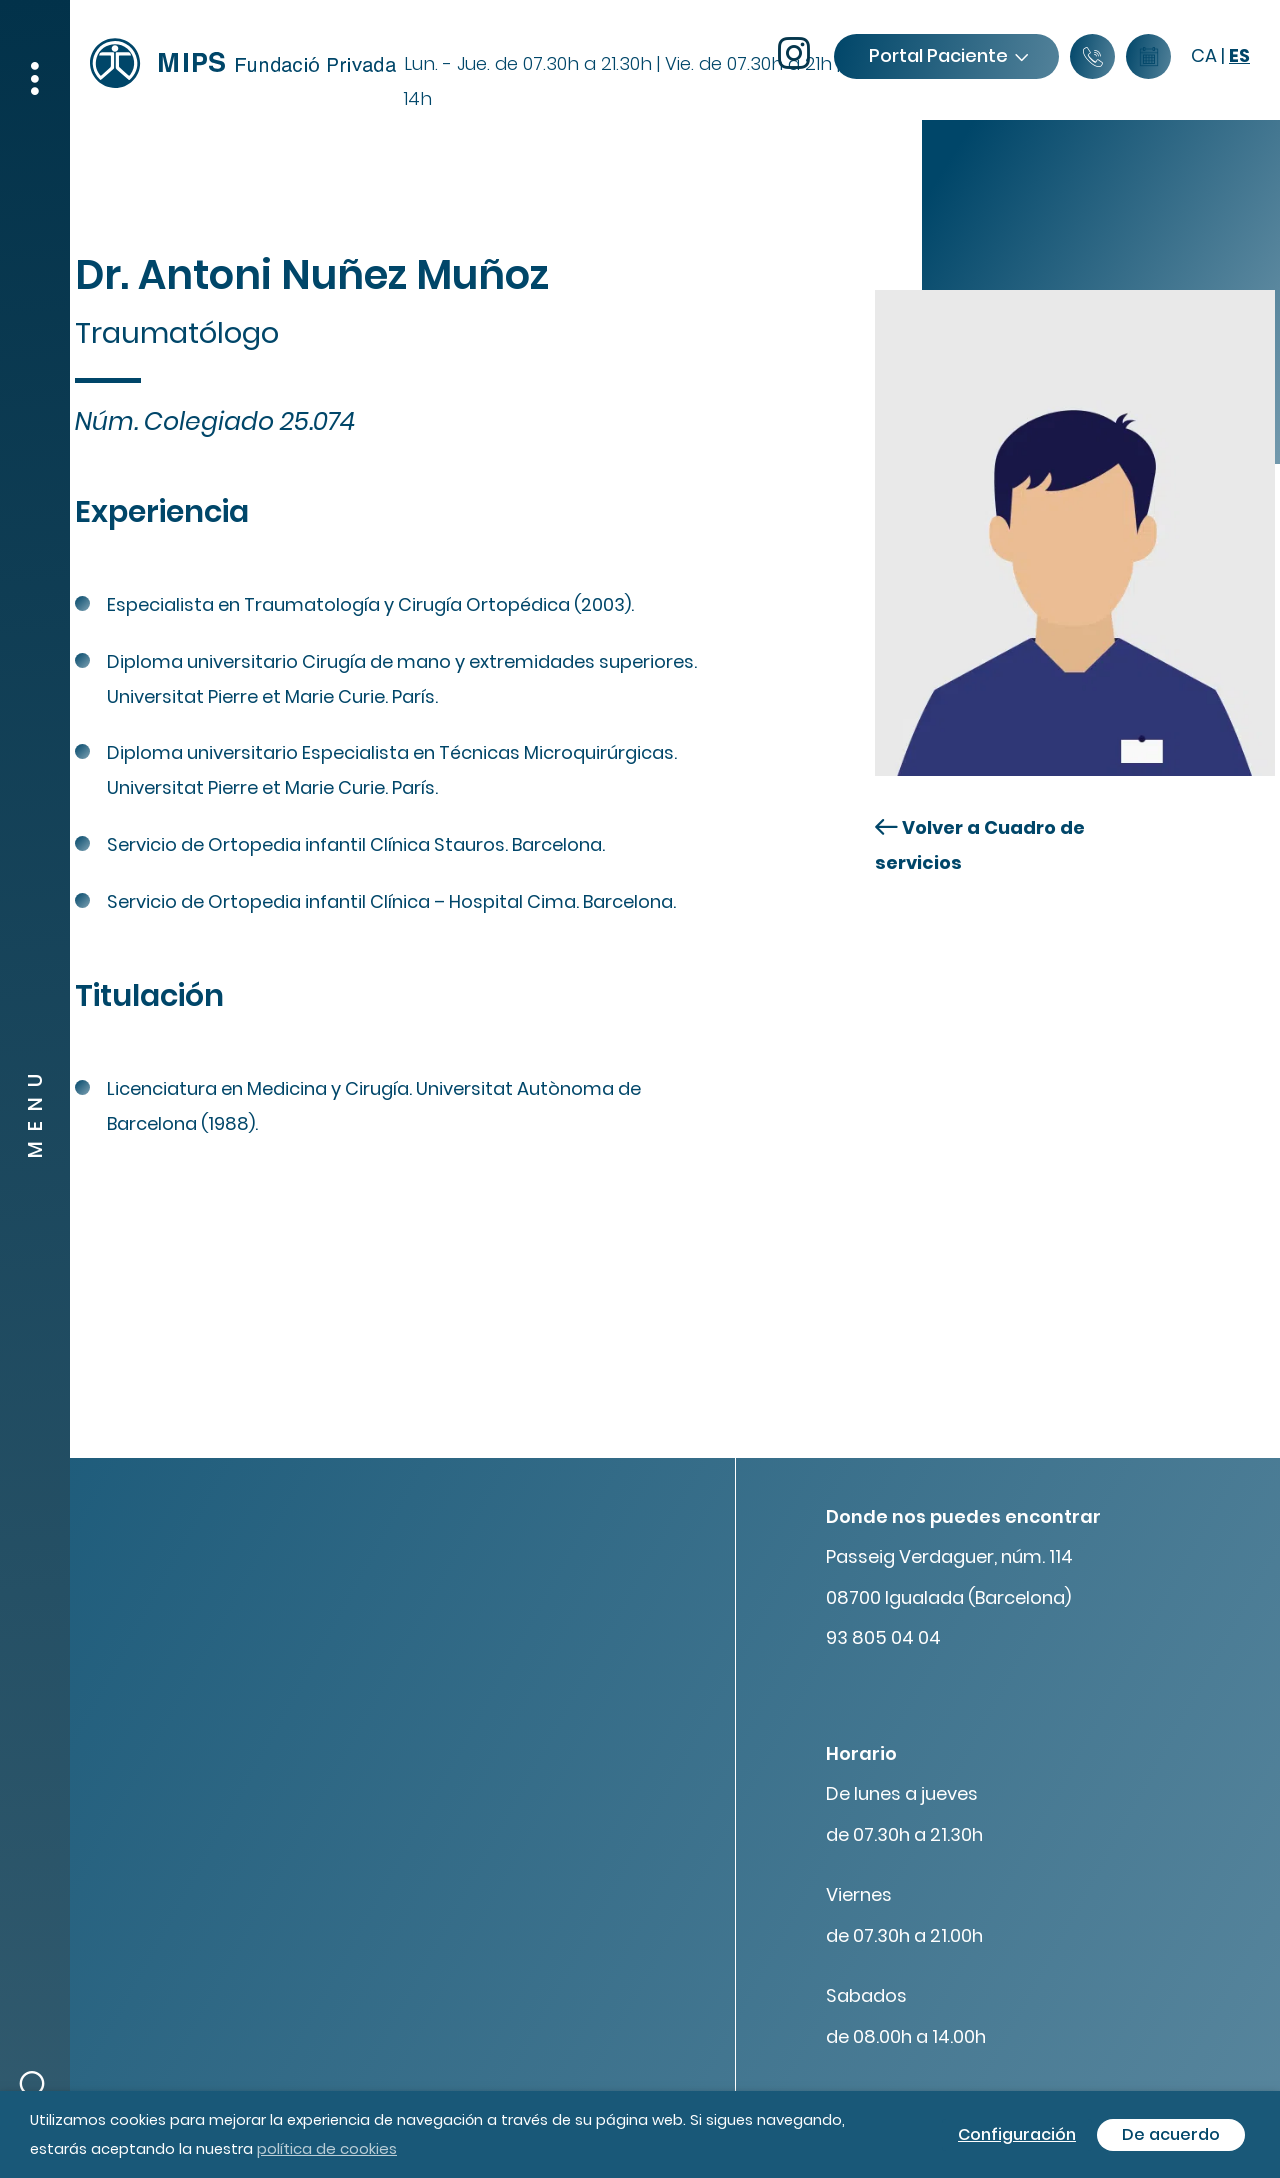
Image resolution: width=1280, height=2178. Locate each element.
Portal (948, 55)
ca (1204, 55)
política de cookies (327, 2148)
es (1239, 55)
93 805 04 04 (883, 1637)
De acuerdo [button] (1171, 2134)
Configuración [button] (1017, 2134)
